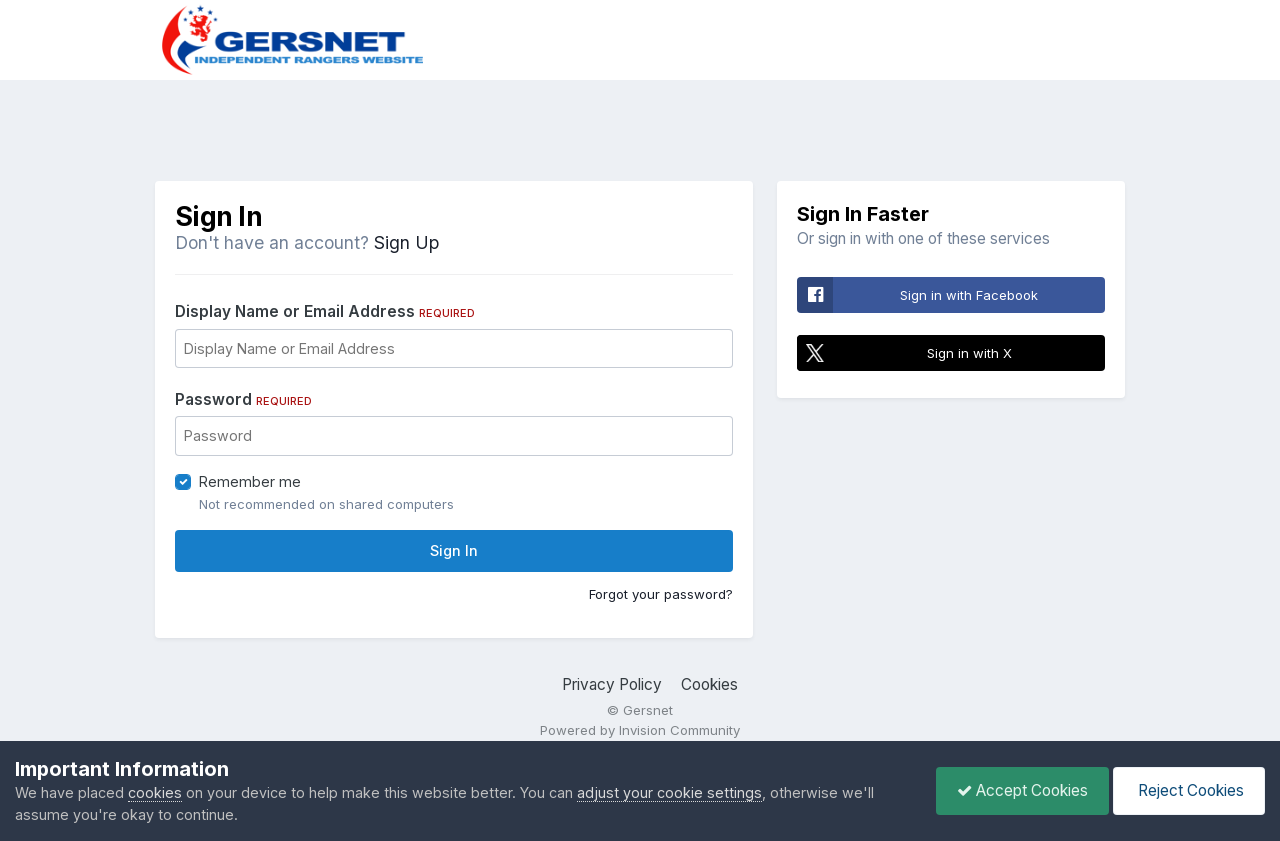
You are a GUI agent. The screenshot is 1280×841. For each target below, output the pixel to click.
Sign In (454, 550)
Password (243, 399)
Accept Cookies (1022, 790)
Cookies (709, 684)
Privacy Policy (612, 684)
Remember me (250, 481)
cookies (155, 792)
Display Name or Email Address (325, 311)
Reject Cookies (1189, 790)
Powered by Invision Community (640, 730)
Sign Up (406, 242)
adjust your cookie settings (669, 792)
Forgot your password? (661, 594)
